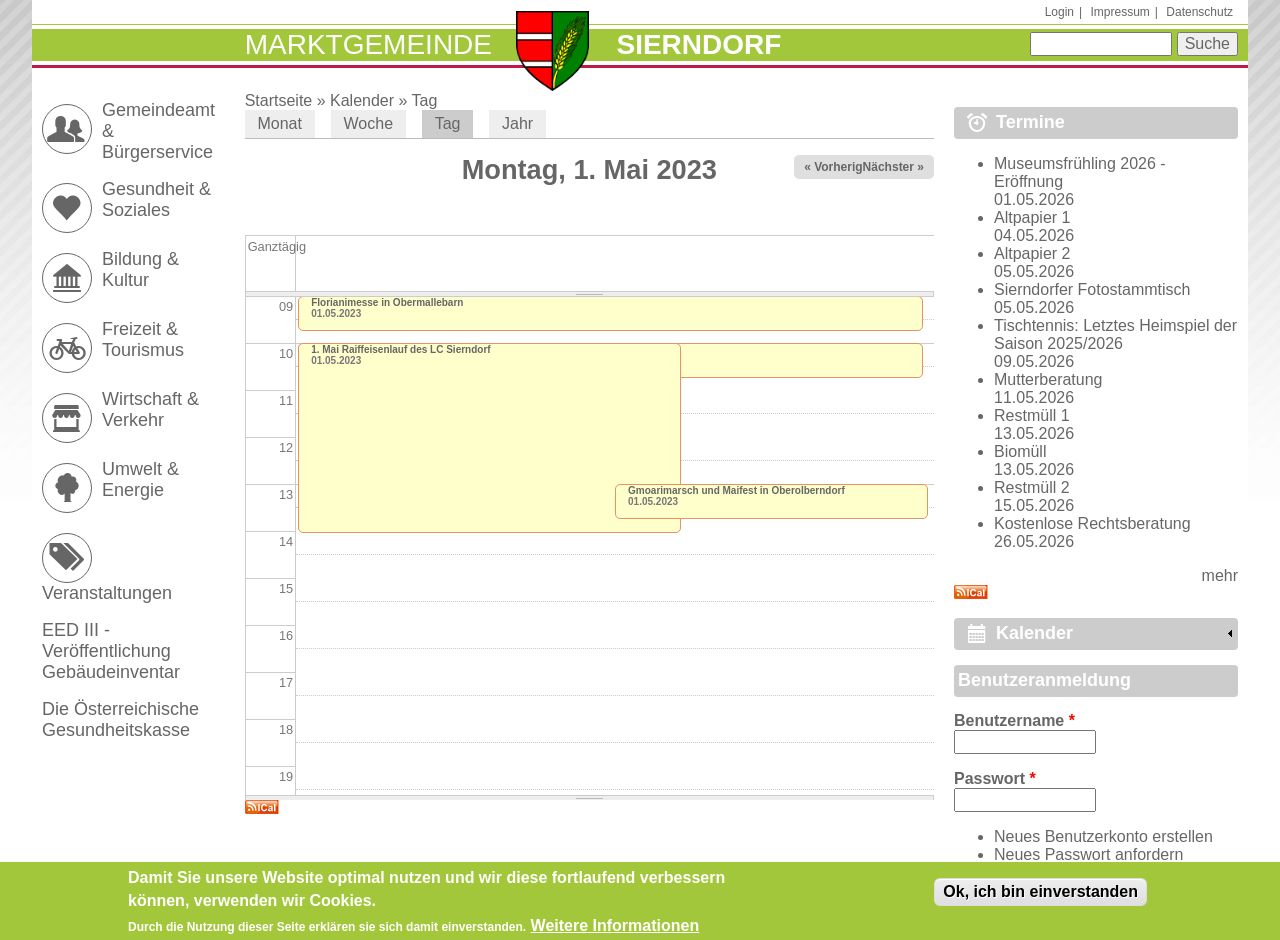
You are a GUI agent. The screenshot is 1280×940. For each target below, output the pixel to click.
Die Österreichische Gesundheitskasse (120, 719)
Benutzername (1014, 720)
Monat (279, 123)
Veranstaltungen (107, 593)
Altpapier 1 (1032, 217)
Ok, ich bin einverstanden (1040, 895)
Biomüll (1020, 451)
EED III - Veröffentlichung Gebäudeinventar (111, 651)
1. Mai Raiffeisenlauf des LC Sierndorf (400, 349)
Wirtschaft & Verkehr (150, 409)
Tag (425, 100)
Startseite (279, 100)
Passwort (995, 778)
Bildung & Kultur (140, 269)
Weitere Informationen (615, 928)
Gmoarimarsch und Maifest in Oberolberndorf (736, 490)
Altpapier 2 (1032, 253)
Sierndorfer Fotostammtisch (1092, 289)
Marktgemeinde (368, 44)
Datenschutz (1199, 12)
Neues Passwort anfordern (1088, 854)
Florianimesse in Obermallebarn (387, 302)
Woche (369, 123)
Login (1059, 12)
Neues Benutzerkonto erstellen (1103, 836)
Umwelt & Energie (140, 479)
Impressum (1119, 12)
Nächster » (893, 167)
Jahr (517, 123)
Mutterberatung (1048, 379)
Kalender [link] (1034, 633)
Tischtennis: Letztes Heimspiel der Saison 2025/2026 (1115, 334)
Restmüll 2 (1032, 487)
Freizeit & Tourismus (143, 339)
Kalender (362, 100)
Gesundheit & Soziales (156, 199)
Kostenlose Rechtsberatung (1092, 523)
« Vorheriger (839, 167)
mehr (1220, 575)
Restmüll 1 (1032, 415)
